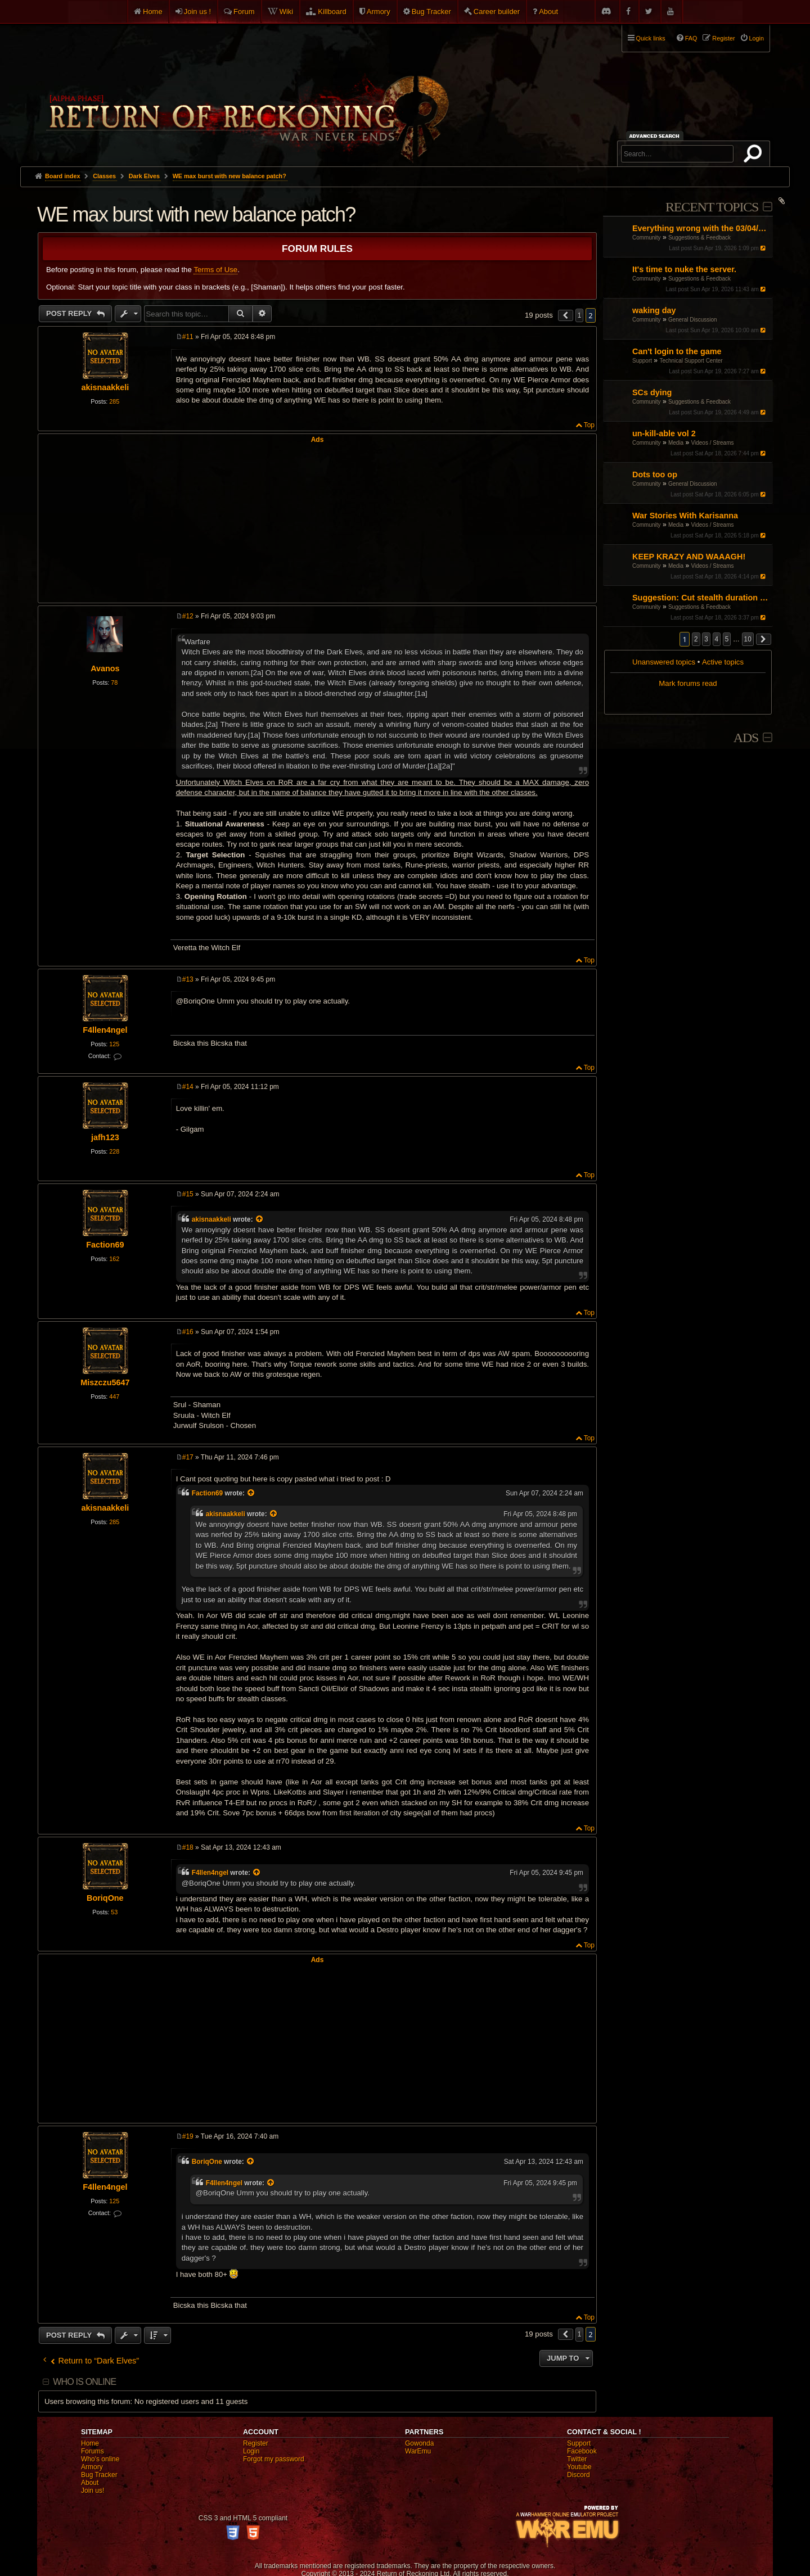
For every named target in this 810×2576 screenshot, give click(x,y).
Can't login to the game (677, 351)
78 (114, 682)
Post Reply (70, 313)
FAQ (691, 38)
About (548, 11)
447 (114, 1396)
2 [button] (696, 639)
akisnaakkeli (105, 387)
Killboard (332, 11)
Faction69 (105, 1244)
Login (251, 2451)
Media (675, 443)
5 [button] (727, 639)
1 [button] (580, 315)
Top (589, 425)
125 (114, 1044)
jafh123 (105, 1137)
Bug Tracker (431, 11)
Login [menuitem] (756, 38)
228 (114, 1151)
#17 (188, 1457)
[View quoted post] (260, 1219)
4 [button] (717, 639)
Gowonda (419, 2443)
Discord (578, 2475)
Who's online (100, 2459)
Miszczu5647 (104, 1382)
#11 (188, 337)
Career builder (497, 11)
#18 (188, 1847)
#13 (188, 979)
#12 (188, 616)
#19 (188, 2136)
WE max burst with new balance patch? (229, 176)
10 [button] (748, 639)
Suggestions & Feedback (699, 237)
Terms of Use (215, 269)
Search (755, 155)
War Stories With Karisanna (685, 515)
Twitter (577, 2459)
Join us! (92, 2490)
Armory (378, 11)
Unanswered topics (663, 662)
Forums (92, 2451)
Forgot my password (273, 2459)
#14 (188, 1087)
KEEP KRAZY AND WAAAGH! (688, 556)
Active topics (723, 662)
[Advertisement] (317, 522)
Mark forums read (688, 683)
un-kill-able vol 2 (664, 433)
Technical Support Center (690, 361)
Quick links (650, 38)
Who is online (84, 2382)
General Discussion (692, 320)
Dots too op (654, 474)
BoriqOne (105, 1897)
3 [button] (706, 639)
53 (114, 1912)
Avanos (105, 668)
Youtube (579, 2467)
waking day (654, 310)
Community (646, 237)
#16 (188, 1332)
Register (255, 2443)
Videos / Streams (712, 443)
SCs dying (652, 392)
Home (153, 11)
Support (642, 361)
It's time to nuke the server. (684, 269)
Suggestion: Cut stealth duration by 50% (701, 597)
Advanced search (656, 136)
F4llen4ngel (105, 1029)
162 (114, 1258)
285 (114, 401)
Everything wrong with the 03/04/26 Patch (701, 228)
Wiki (287, 11)
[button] (764, 639)
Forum (244, 11)
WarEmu (418, 2451)
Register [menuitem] (723, 38)
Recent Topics (711, 207)
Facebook (582, 2451)
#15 (188, 1194)
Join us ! (197, 11)
